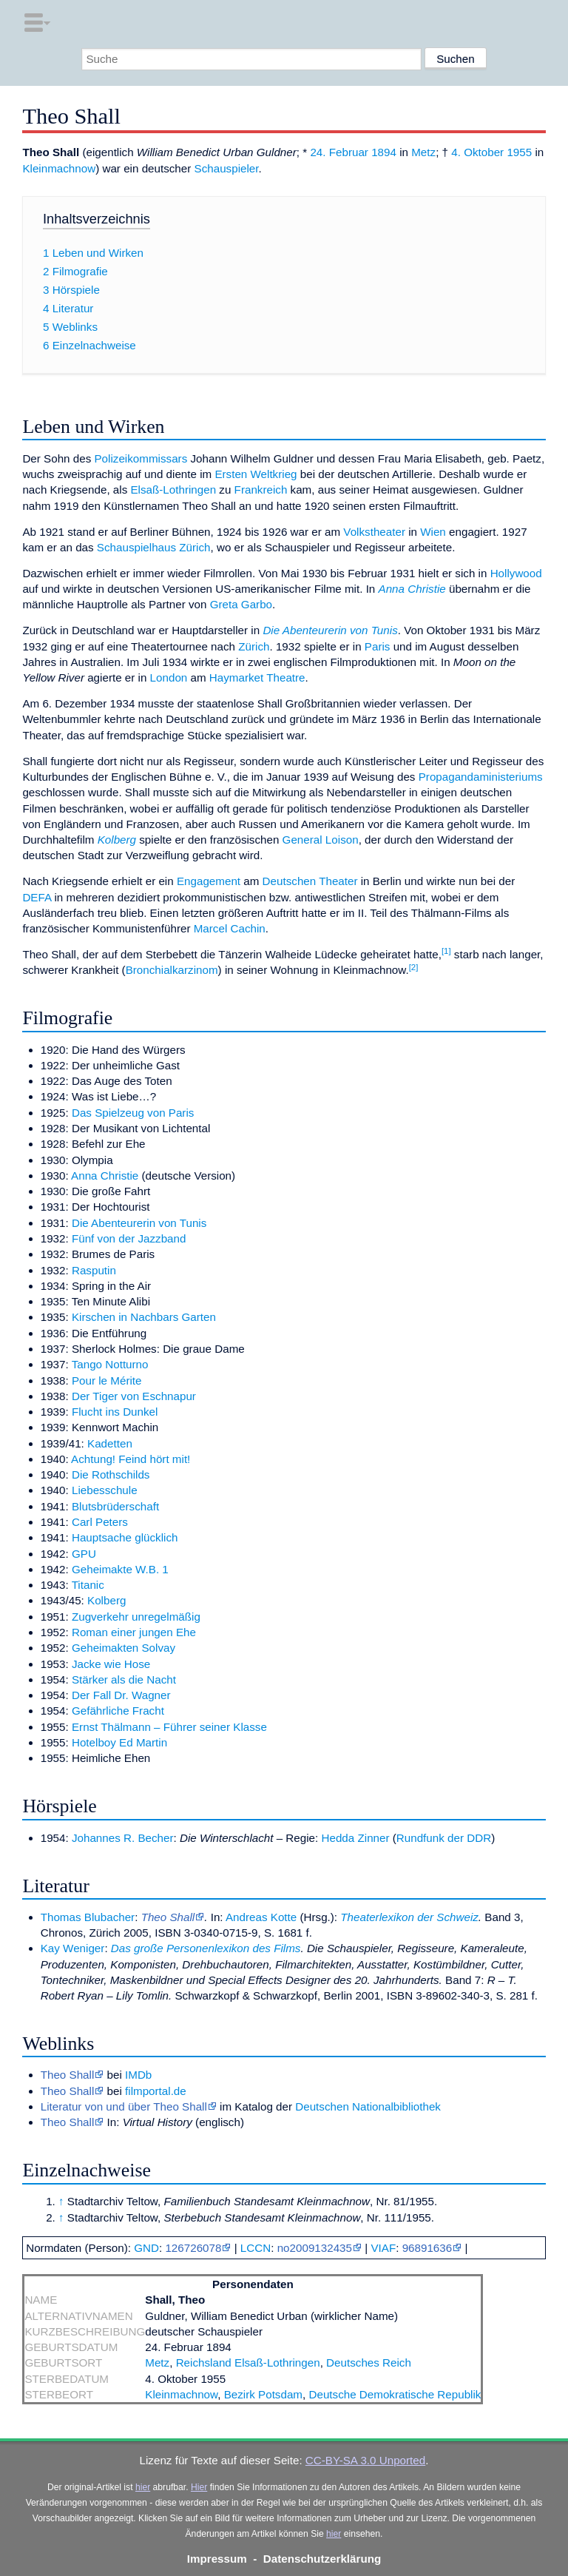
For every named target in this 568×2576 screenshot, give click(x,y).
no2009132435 (314, 2248)
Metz (423, 152)
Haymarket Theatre (257, 677)
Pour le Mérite (107, 1380)
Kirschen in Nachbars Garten (144, 1317)
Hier (199, 2487)
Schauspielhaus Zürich (154, 547)
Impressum (217, 2558)
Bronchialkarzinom (172, 970)
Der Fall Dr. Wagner (121, 1695)
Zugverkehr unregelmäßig (136, 1616)
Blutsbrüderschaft (115, 1506)
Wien (433, 531)
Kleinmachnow (58, 168)
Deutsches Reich (368, 2362)
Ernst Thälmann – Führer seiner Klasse (169, 1727)
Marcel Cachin (230, 928)
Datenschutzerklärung (322, 2558)
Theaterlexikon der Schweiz (409, 1917)
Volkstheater (374, 531)
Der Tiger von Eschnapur (134, 1396)
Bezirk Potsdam (263, 2394)
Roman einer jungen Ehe (134, 1632)
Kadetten (109, 1443)
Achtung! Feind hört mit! (130, 1459)
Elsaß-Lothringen (173, 489)
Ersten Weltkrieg (255, 474)
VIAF (383, 2248)
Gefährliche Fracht (118, 1710)
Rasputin (94, 1270)
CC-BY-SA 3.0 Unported (365, 2460)
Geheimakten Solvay (123, 1647)
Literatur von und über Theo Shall (124, 2106)
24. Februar (339, 152)
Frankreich (261, 489)
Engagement (208, 881)
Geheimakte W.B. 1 (120, 1569)
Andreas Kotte (261, 1917)
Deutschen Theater (310, 881)
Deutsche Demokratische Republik (394, 2394)
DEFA (36, 897)
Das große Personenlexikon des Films (206, 1948)
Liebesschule (105, 1490)
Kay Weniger (73, 1948)
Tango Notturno (110, 1364)
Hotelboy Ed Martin (119, 1742)
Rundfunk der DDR (443, 1838)
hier (142, 2487)
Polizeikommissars (140, 458)
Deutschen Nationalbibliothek (368, 2106)
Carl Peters (100, 1522)
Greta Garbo (241, 604)
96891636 (427, 2248)
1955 (519, 152)
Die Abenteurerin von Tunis (330, 630)
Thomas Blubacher (88, 1917)
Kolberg (117, 839)
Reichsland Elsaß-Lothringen (248, 2362)
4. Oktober (477, 152)
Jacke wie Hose (111, 1664)
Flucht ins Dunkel (115, 1411)
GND (146, 2248)
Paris (377, 646)
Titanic (88, 1584)
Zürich (253, 646)
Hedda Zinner (356, 1838)
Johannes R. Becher (123, 1838)
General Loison (321, 839)
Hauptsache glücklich (125, 1537)
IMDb (138, 2074)
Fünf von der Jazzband (129, 1238)
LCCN (255, 2248)
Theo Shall (168, 1917)
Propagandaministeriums (481, 776)
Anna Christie (412, 588)
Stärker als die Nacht (124, 1679)
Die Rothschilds (111, 1474)
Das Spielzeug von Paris (133, 1112)
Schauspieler (227, 168)
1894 (383, 152)
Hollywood (516, 573)
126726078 (193, 2248)
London (169, 677)
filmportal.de (155, 2091)
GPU (84, 1553)
